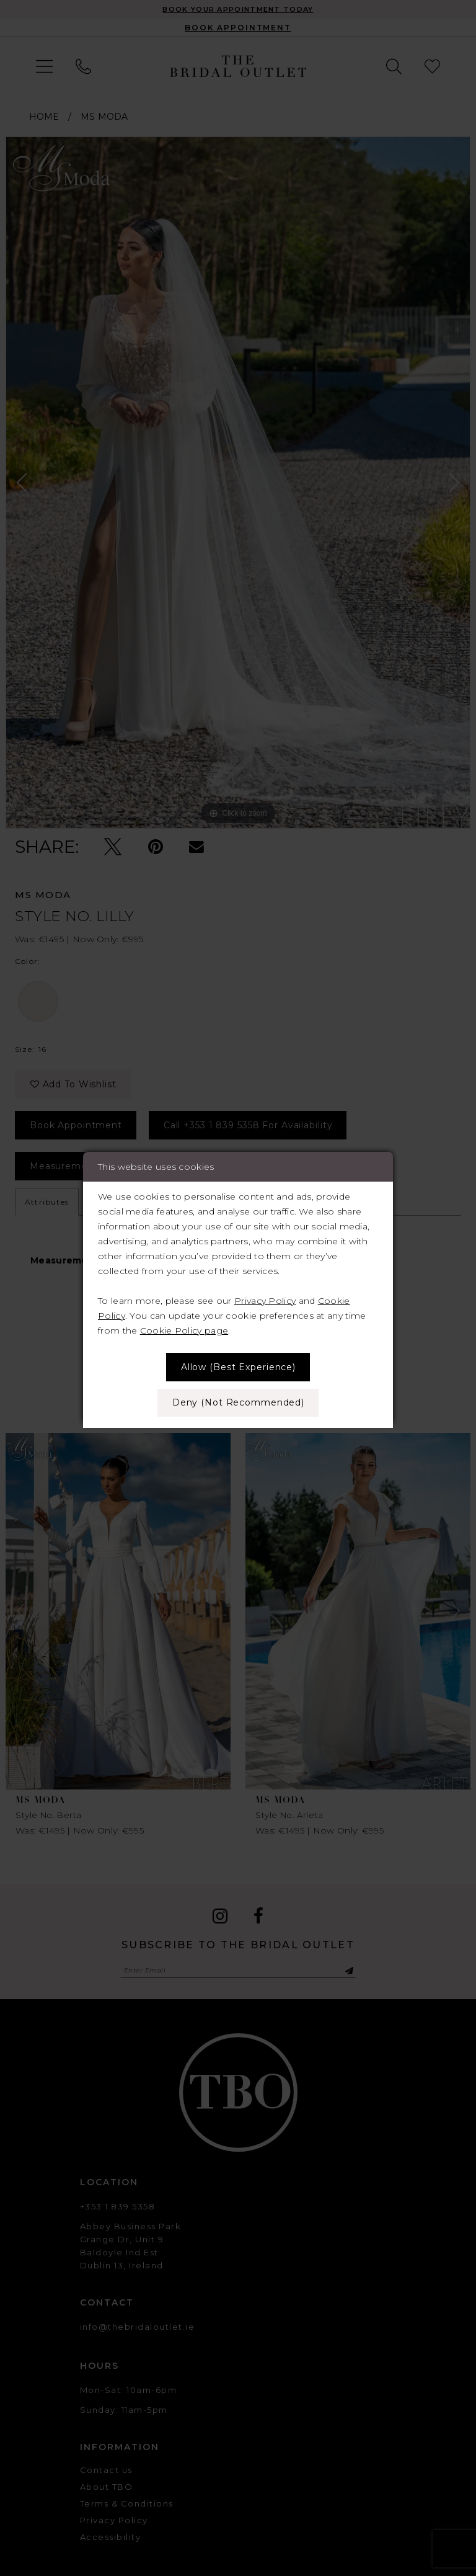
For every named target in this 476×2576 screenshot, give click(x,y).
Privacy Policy (265, 1300)
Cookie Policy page (184, 1330)
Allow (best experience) (238, 1367)
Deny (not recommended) (238, 1402)
